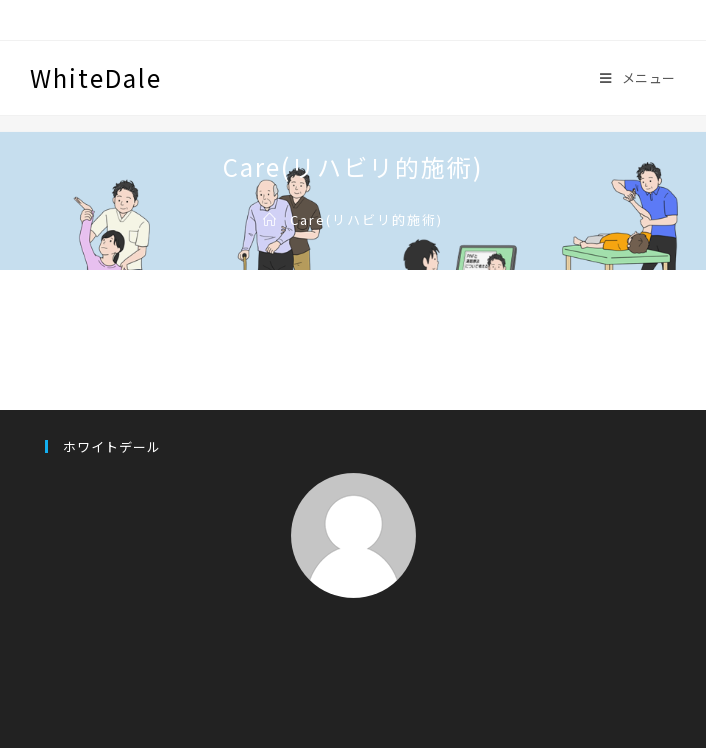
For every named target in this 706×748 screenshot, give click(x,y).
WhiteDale (96, 77)
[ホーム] (270, 219)
